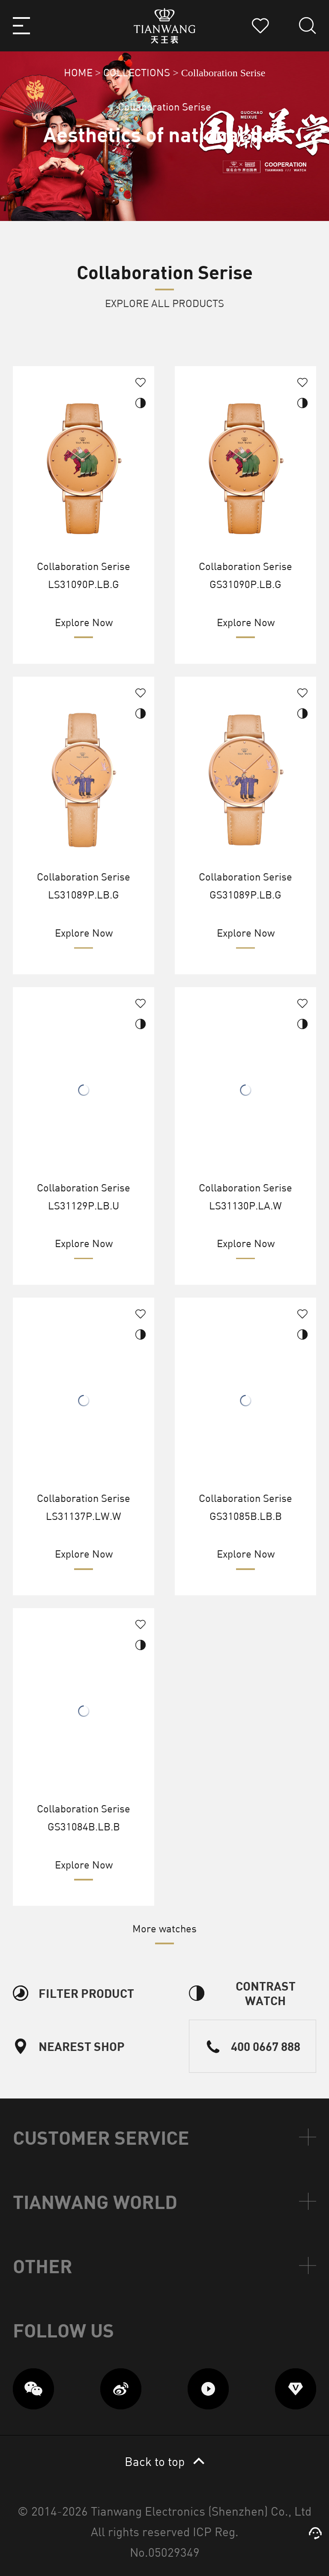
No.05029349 (165, 2552)
